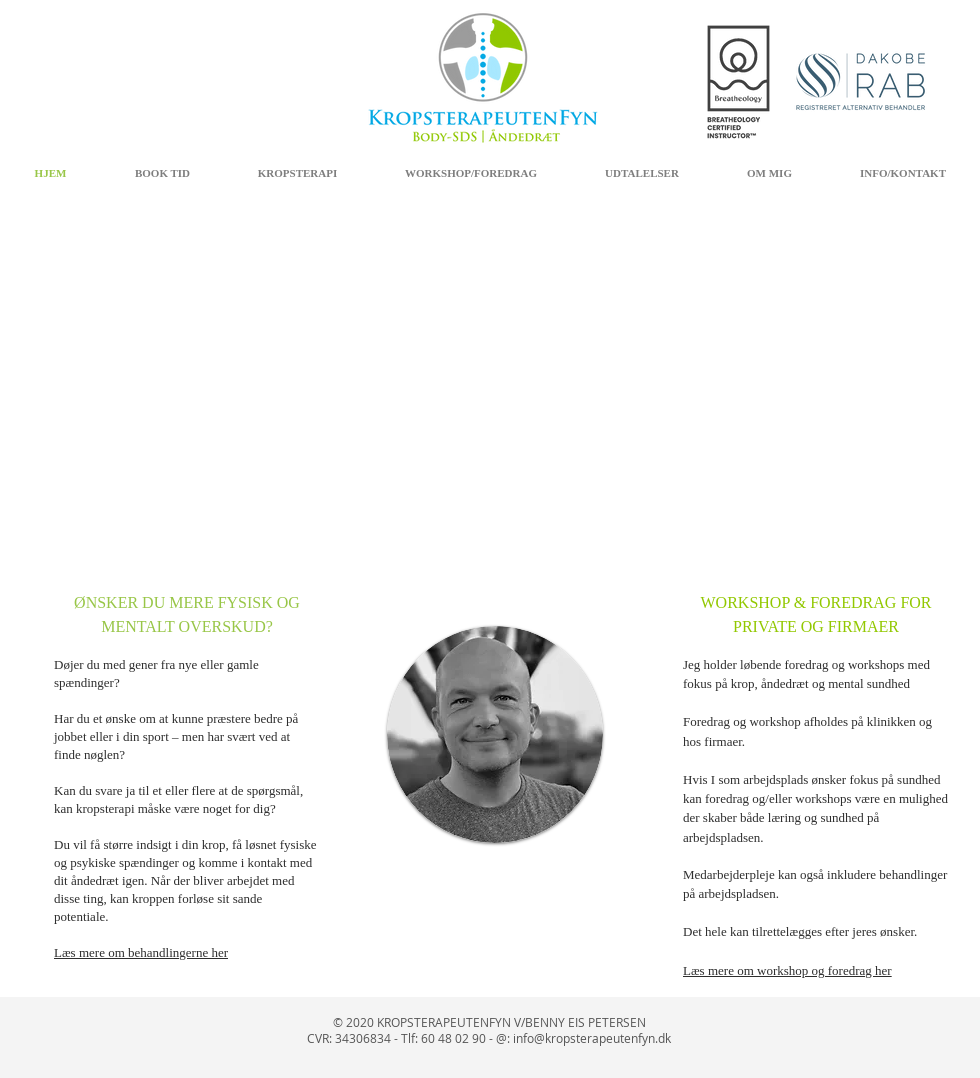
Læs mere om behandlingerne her (141, 952)
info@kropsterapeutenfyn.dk (592, 1038)
